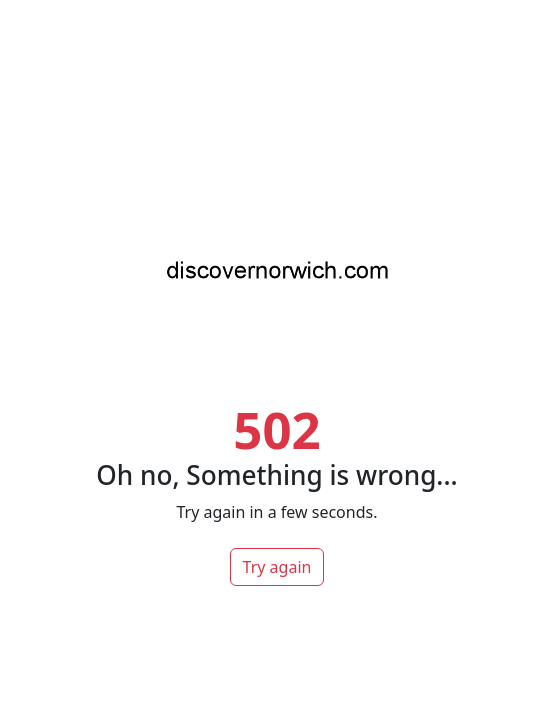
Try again (277, 567)
